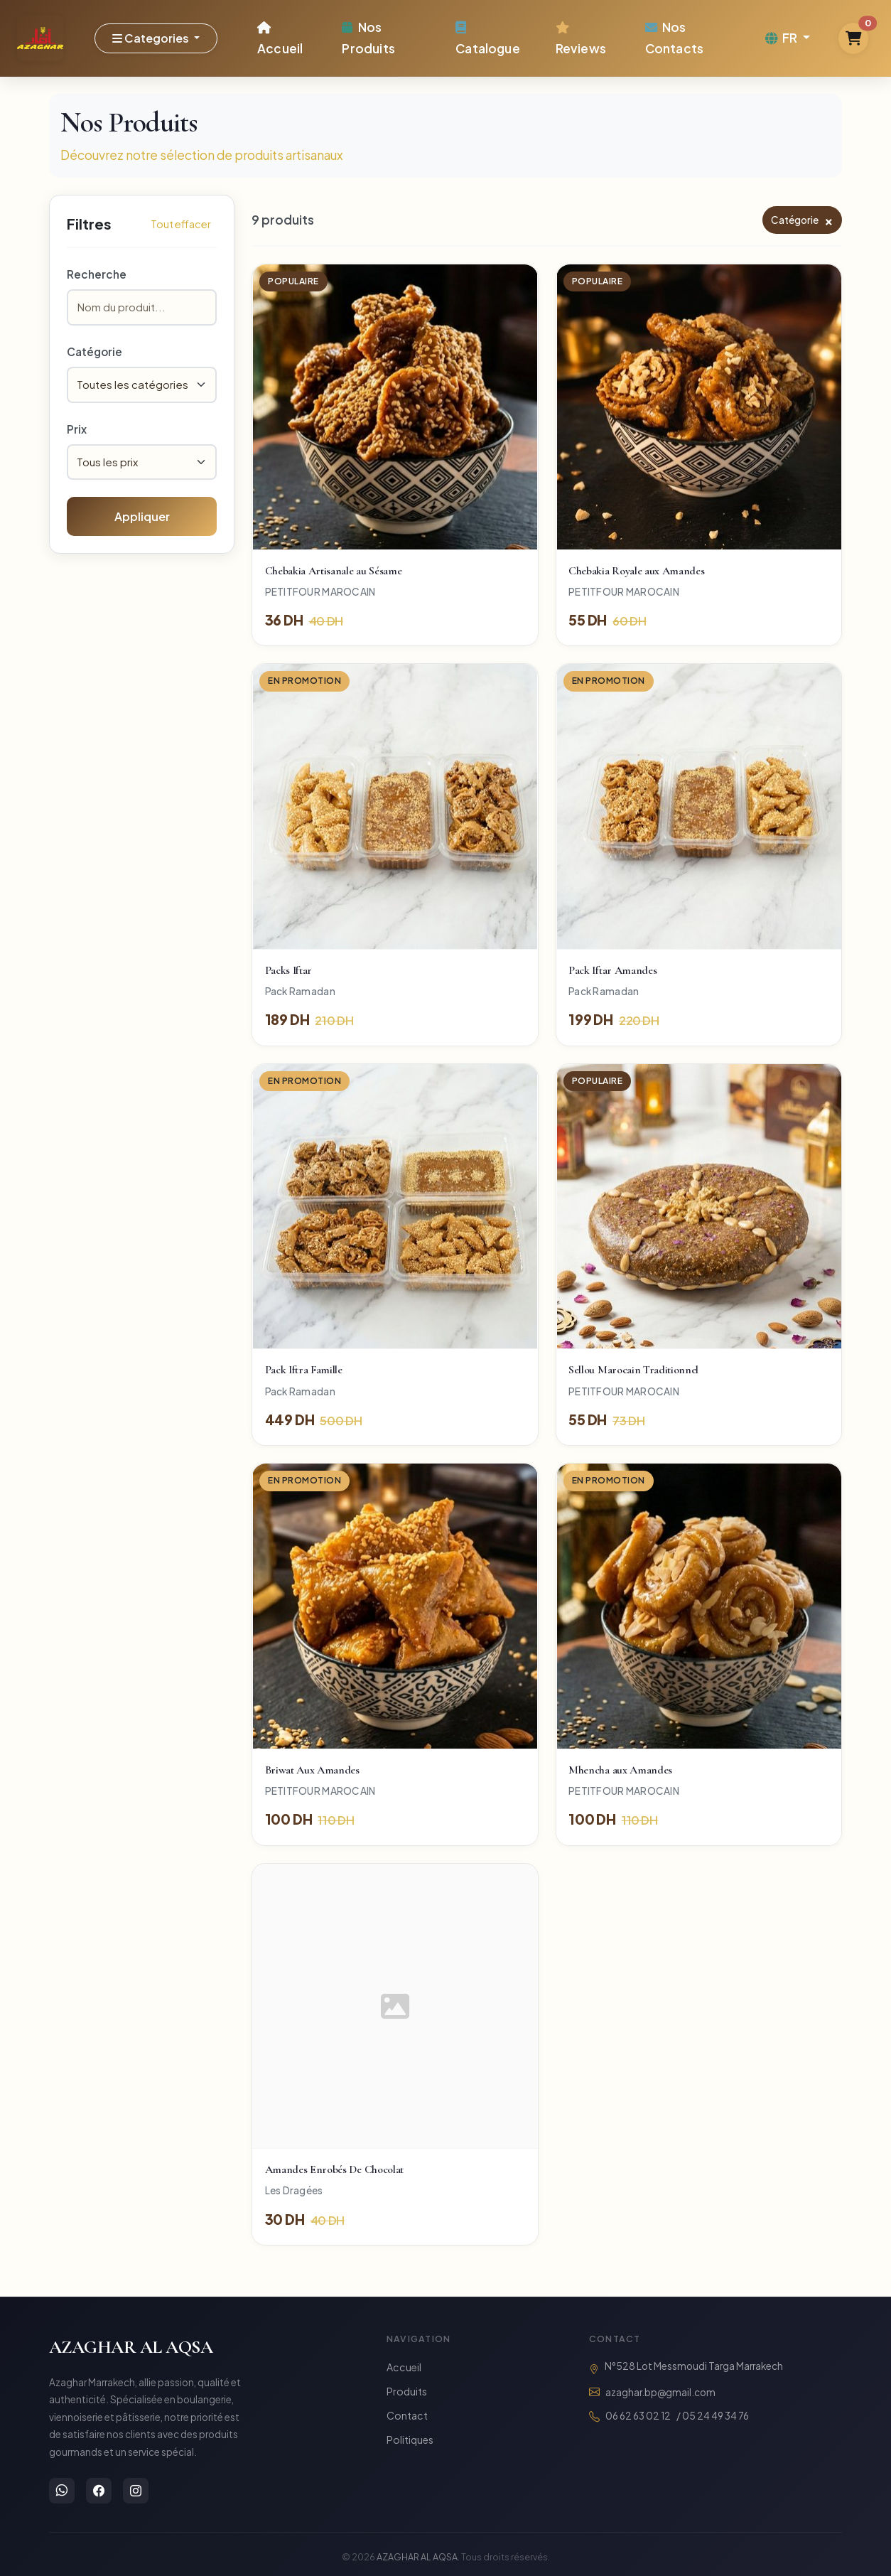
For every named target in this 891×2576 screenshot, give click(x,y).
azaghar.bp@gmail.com (660, 2392)
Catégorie (94, 351)
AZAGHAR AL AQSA (130, 2347)
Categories (151, 38)
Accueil (280, 38)
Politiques (410, 2439)
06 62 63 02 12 (638, 2416)
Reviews (581, 38)
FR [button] (782, 37)
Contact (407, 2415)
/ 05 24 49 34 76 (712, 2416)
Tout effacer (181, 224)
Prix (77, 429)
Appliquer (142, 516)
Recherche (96, 274)
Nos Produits (368, 37)
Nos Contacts (674, 37)
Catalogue (487, 38)
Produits (407, 2391)
